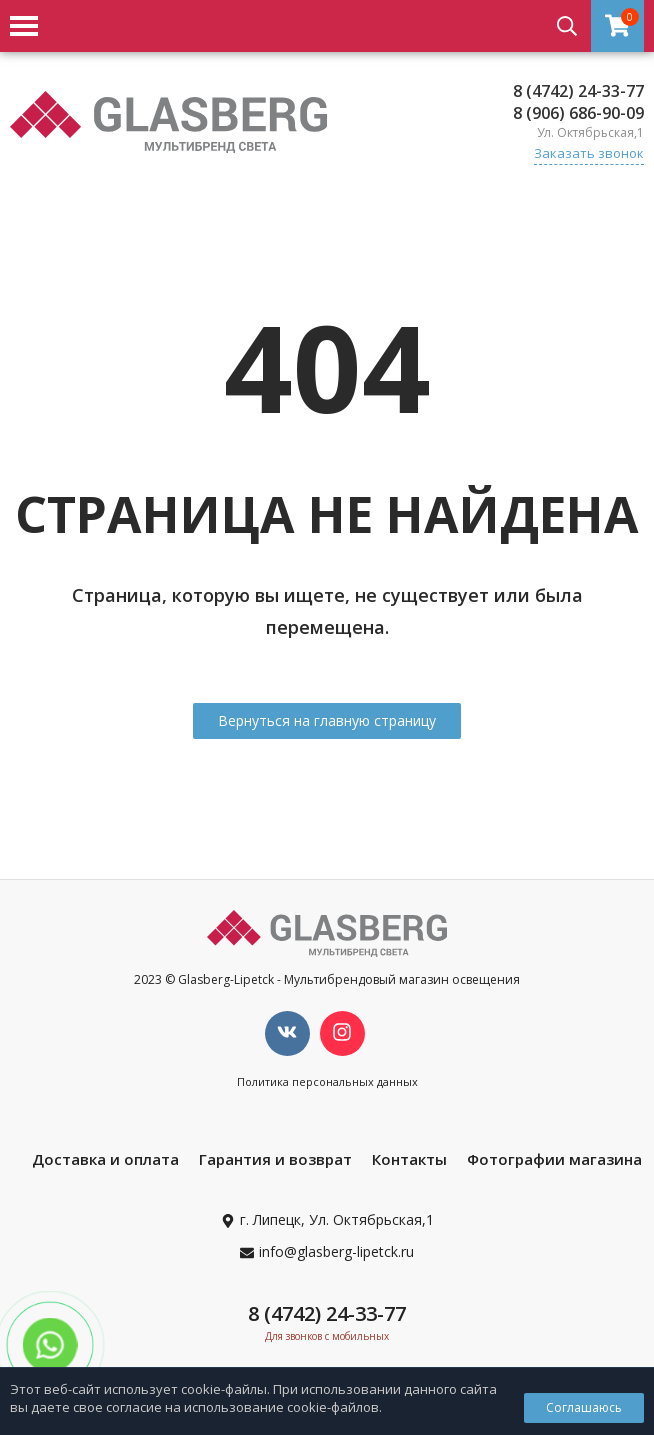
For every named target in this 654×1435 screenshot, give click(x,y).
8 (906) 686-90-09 (578, 113)
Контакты (409, 1159)
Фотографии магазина (554, 1159)
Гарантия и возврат (275, 1159)
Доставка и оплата (105, 1159)
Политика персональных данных (327, 1081)
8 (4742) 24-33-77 (578, 91)
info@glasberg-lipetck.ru (336, 1251)
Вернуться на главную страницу (327, 720)
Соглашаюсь (584, 1407)
